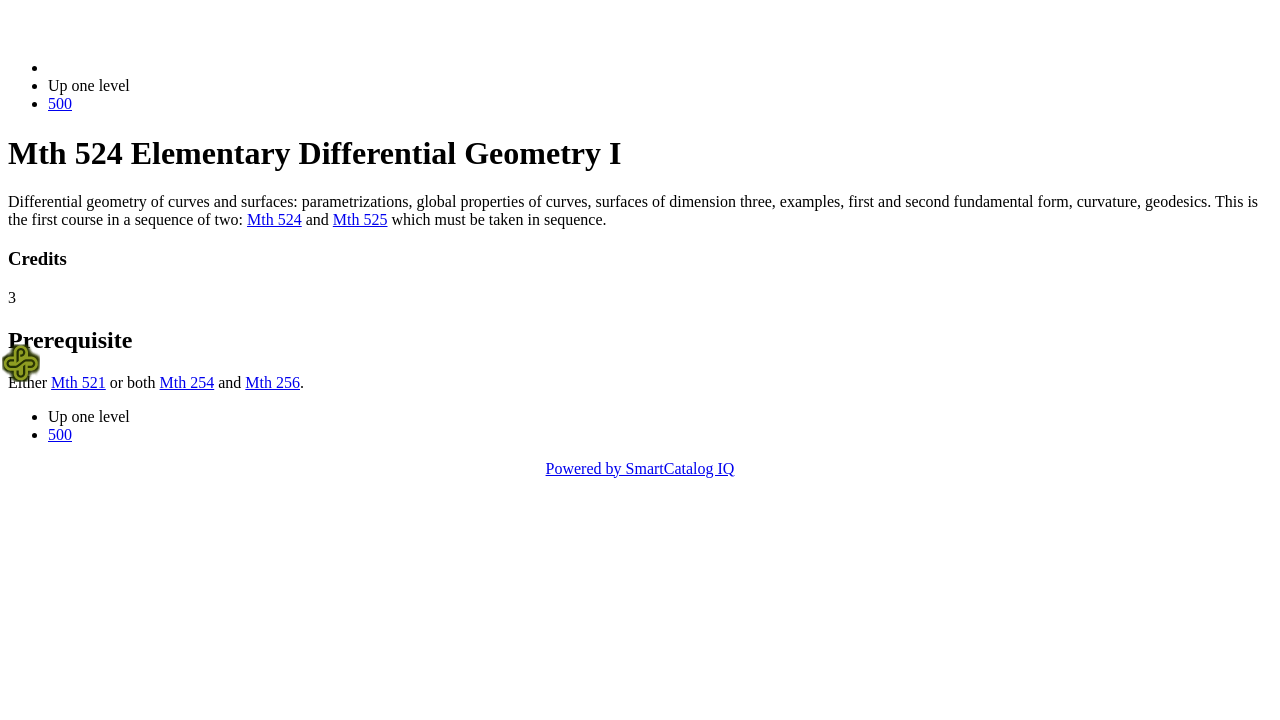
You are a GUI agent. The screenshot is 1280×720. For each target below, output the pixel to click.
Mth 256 (272, 382)
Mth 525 (360, 219)
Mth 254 (187, 382)
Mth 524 (274, 219)
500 (60, 103)
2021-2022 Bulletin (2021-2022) (152, 67)
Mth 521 (78, 382)
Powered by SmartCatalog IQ (640, 468)
